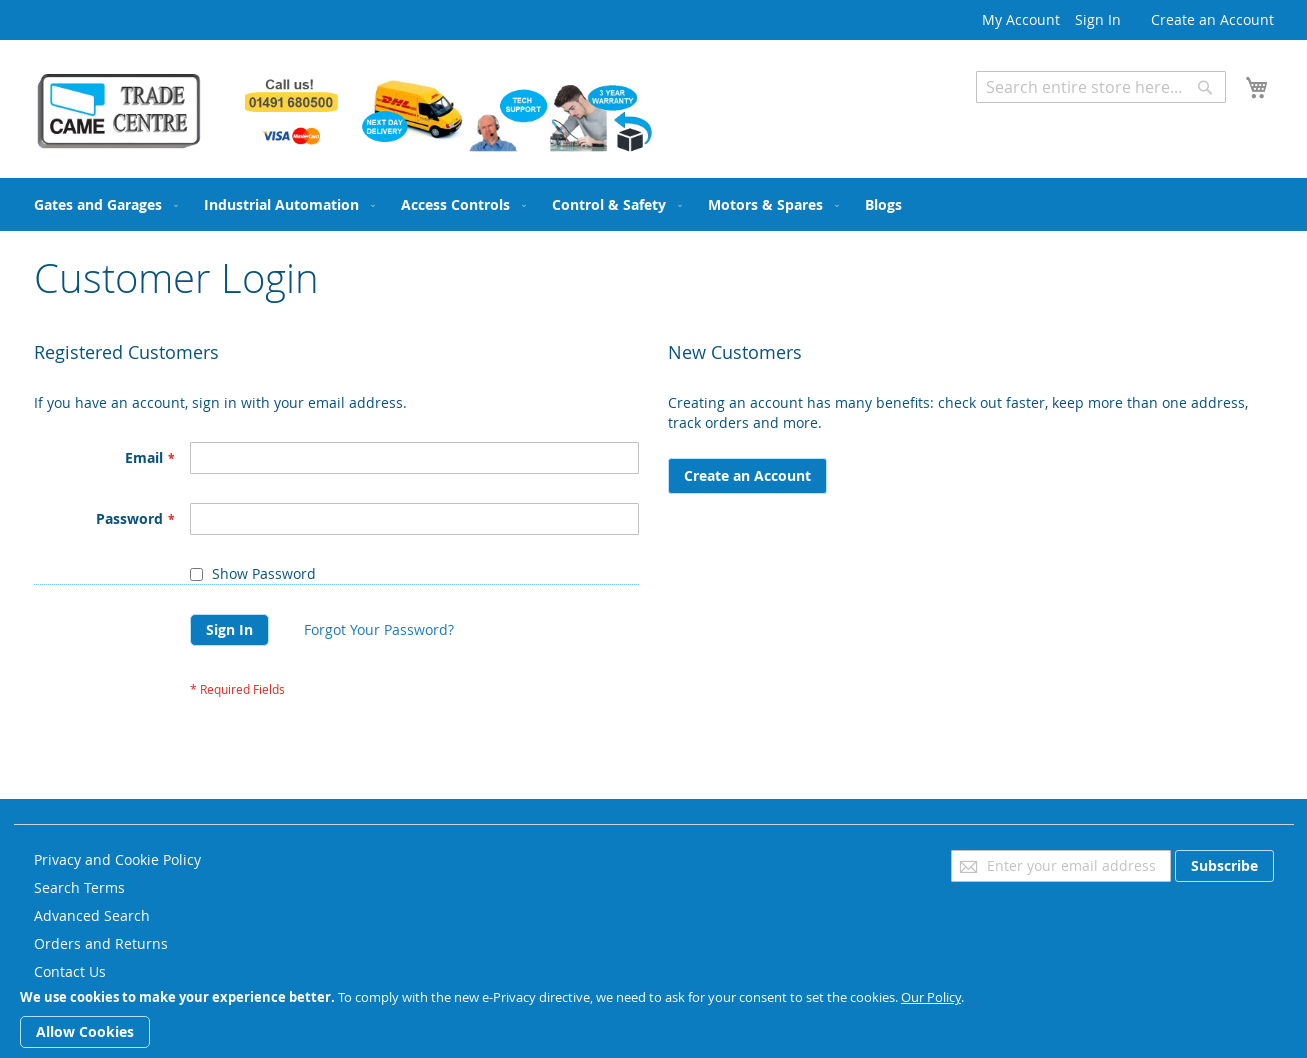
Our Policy (931, 997)
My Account (1021, 19)
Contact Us (70, 971)
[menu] (654, 204)
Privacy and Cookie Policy (117, 859)
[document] (653, 1019)
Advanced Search (1034, 117)
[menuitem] (102, 204)
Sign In (1098, 19)
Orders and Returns (101, 943)
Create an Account (1212, 19)
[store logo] (344, 112)
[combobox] (1101, 87)
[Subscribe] (1224, 866)
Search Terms (79, 887)
